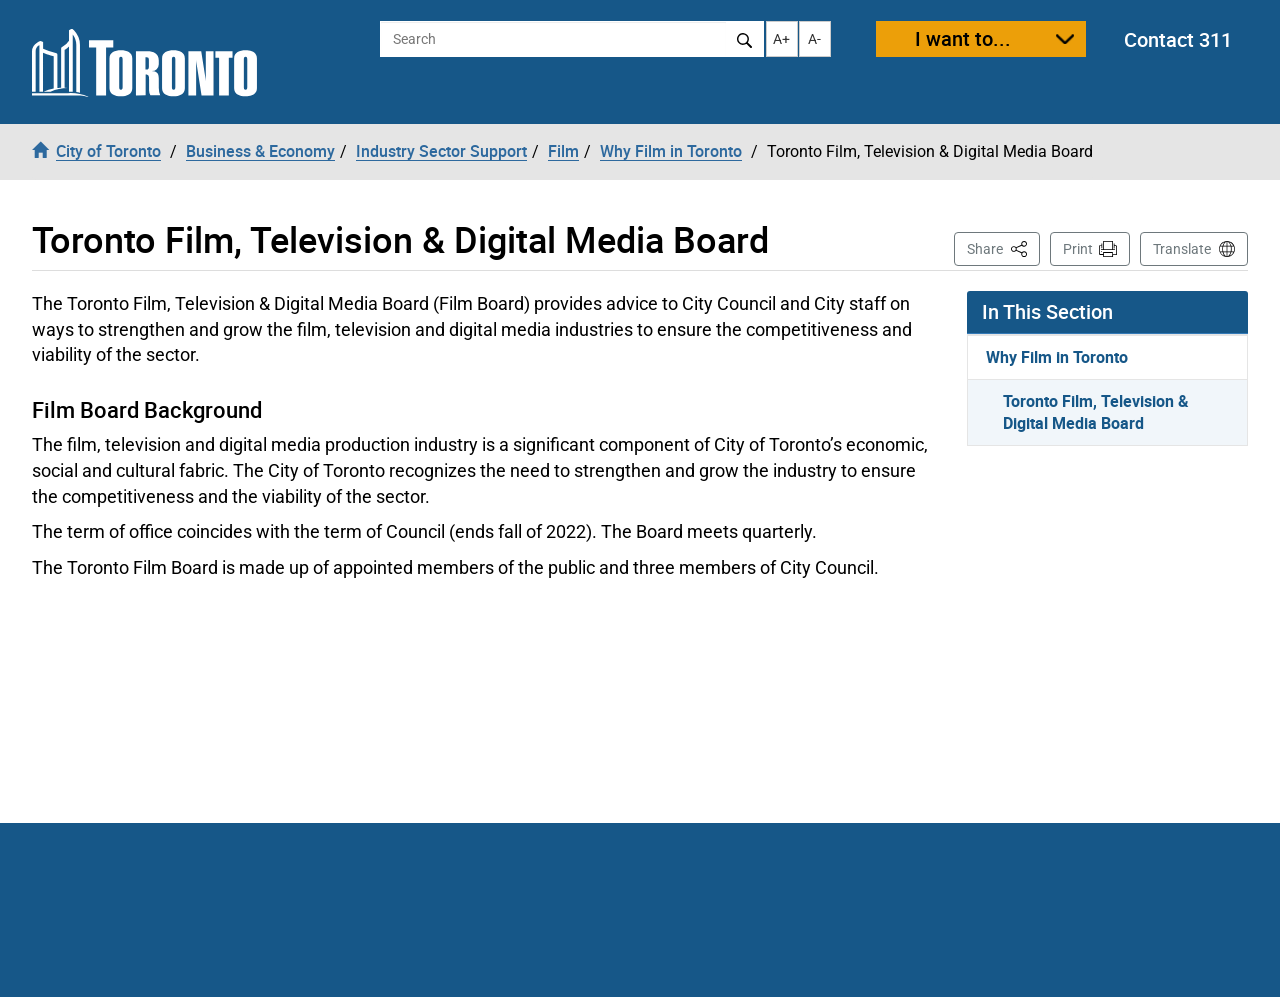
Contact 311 (1178, 39)
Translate (1182, 249)
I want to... (963, 38)
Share (1003, 247)
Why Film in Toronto (1057, 357)
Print (1078, 249)
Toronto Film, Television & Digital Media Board (1096, 412)
